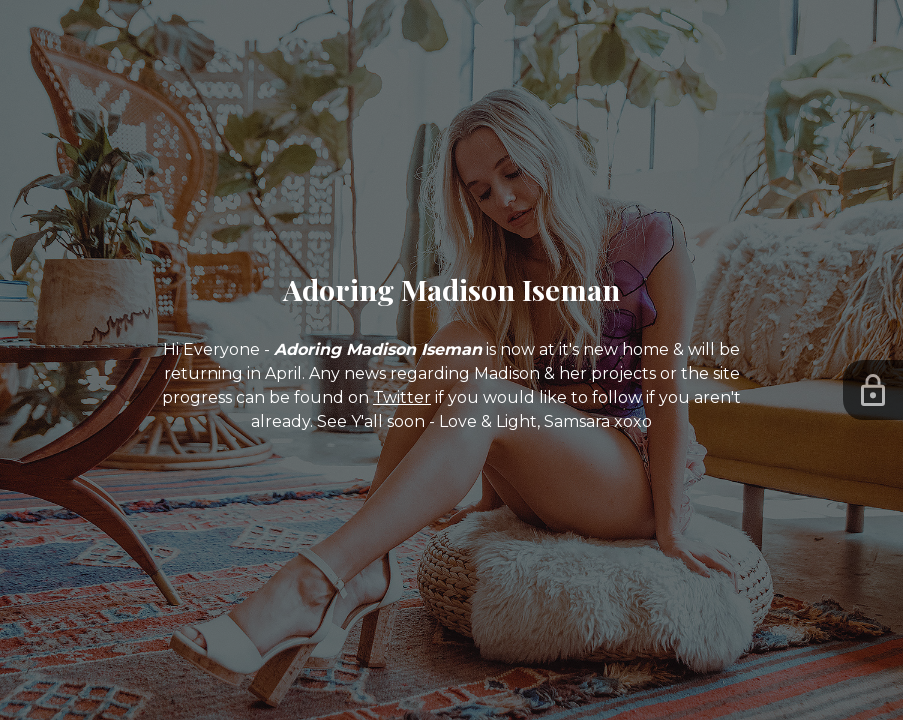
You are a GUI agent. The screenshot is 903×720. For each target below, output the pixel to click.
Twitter (402, 397)
